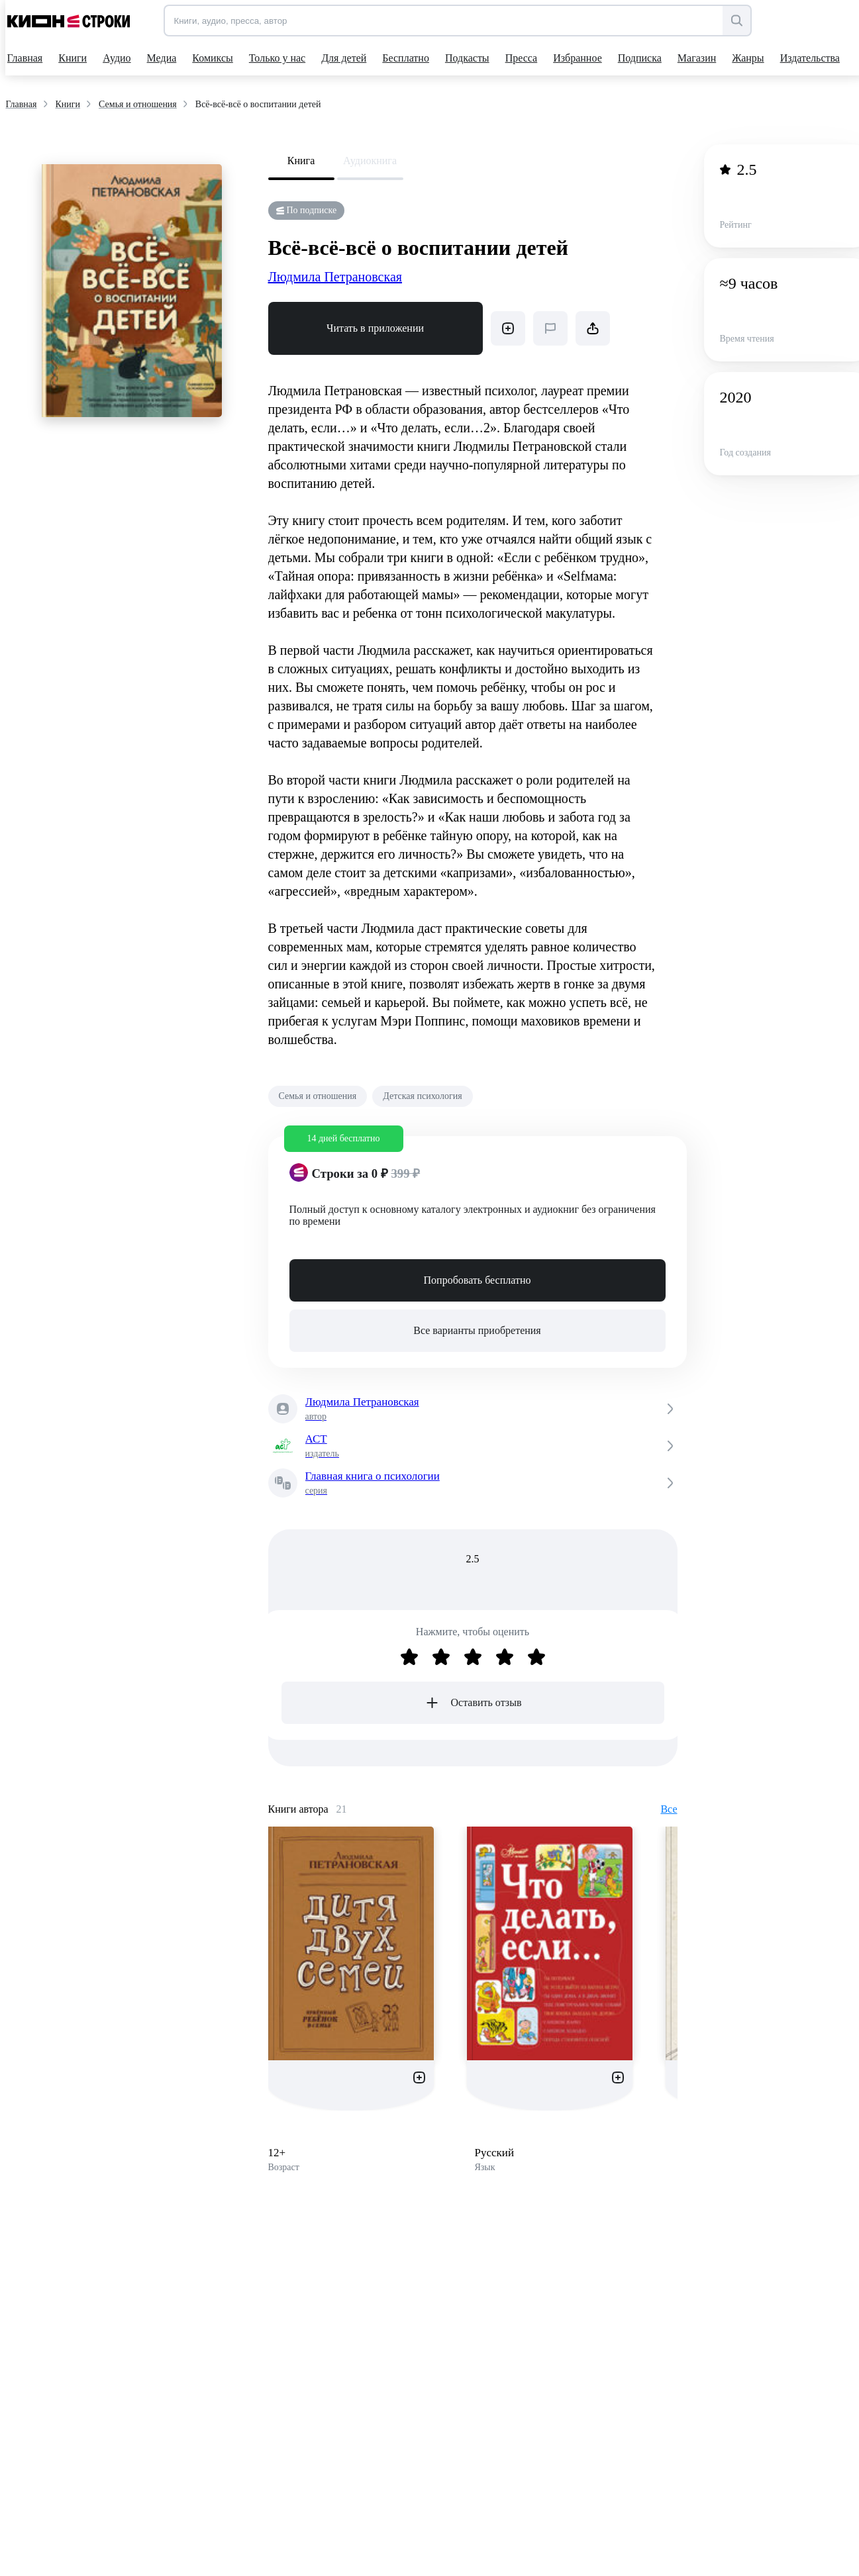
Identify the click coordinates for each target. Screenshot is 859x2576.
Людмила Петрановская (335, 276)
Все (668, 1809)
